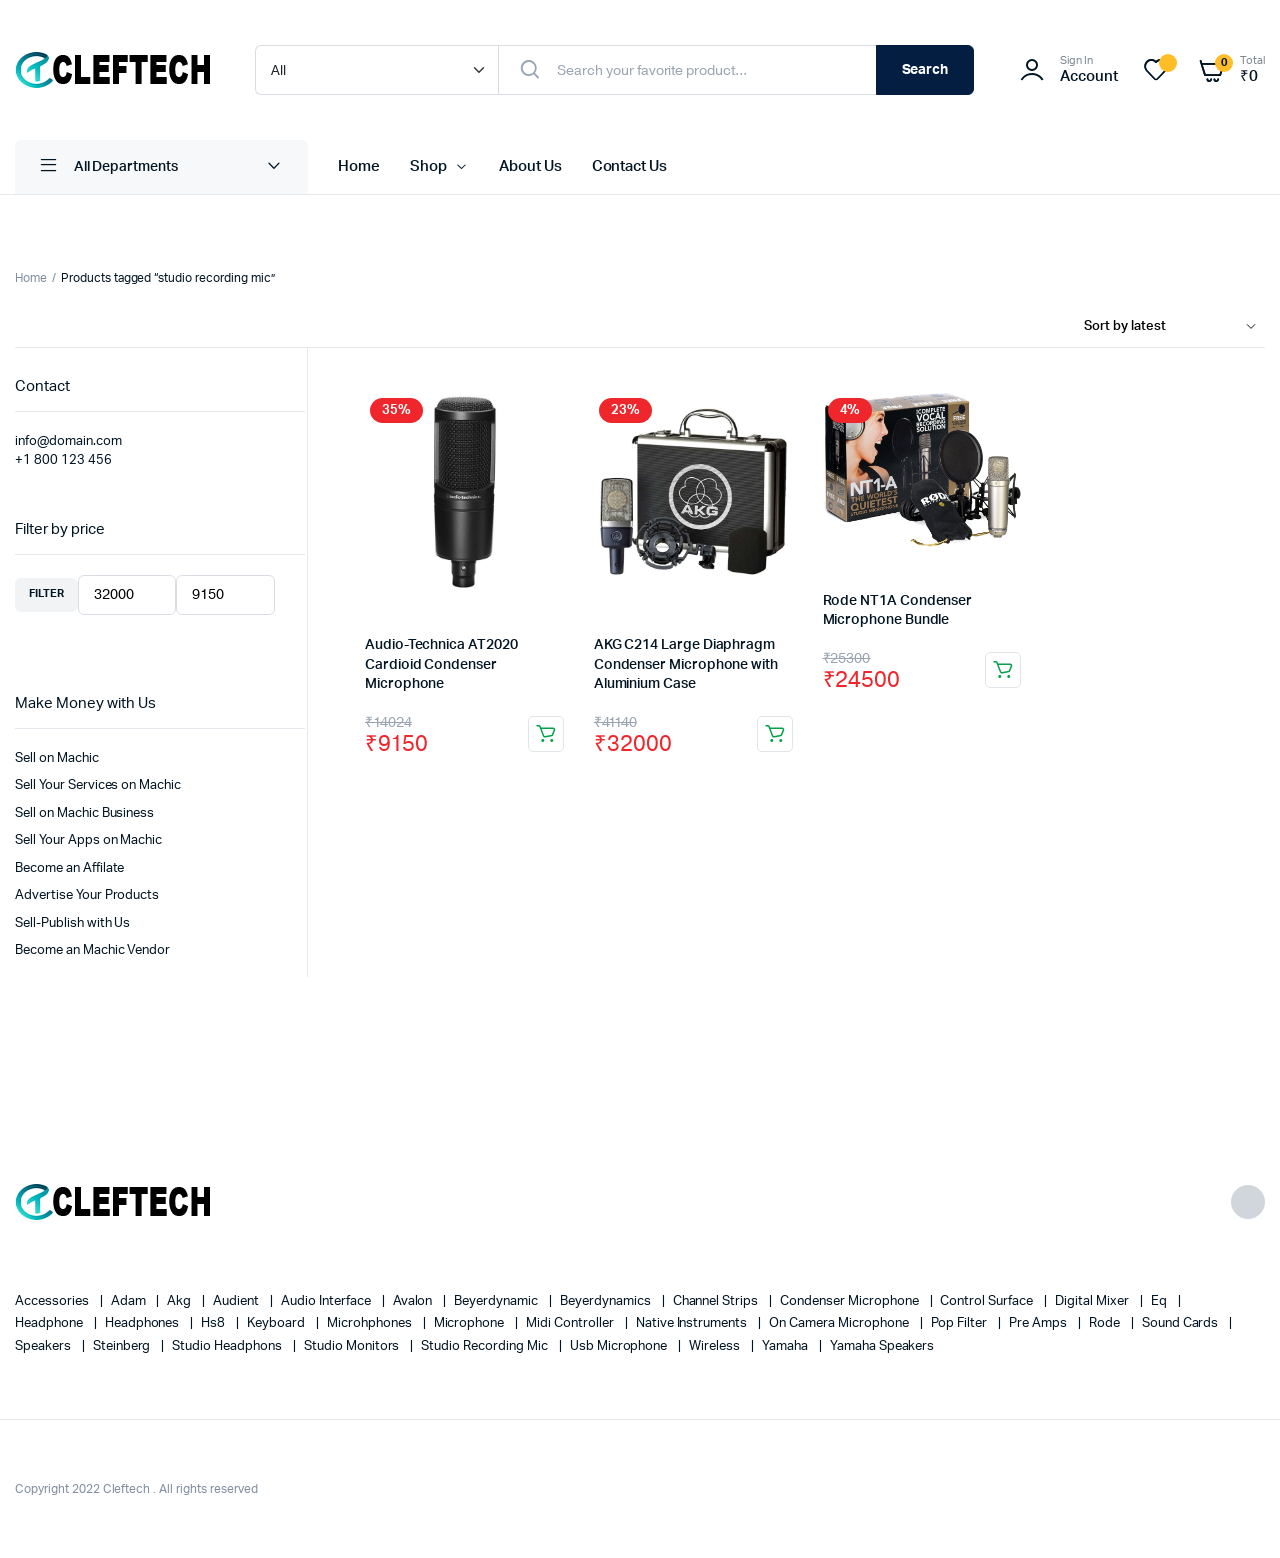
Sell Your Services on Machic (98, 785)
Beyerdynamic (497, 1301)
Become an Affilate (69, 868)
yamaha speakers (882, 1346)
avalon (414, 1301)
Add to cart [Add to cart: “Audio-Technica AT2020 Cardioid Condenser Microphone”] (546, 734)
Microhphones (371, 1323)
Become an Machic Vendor (92, 950)
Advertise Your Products (87, 895)
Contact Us (630, 166)
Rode (1106, 1323)
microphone (471, 1323)
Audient (237, 1301)
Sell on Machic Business (84, 813)
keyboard (277, 1323)
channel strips (717, 1301)
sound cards (1182, 1323)
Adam (130, 1301)
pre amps (1039, 1323)
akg (180, 1301)
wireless (716, 1346)
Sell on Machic (57, 758)
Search (925, 70)
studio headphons (228, 1346)
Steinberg (123, 1346)
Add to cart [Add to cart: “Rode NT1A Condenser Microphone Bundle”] (1003, 670)
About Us (530, 166)
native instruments (693, 1323)
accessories (53, 1301)
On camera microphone (840, 1323)
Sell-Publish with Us (72, 923)
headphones (144, 1323)
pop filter (961, 1323)
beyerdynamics (607, 1301)
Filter (46, 593)
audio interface (327, 1301)
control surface (988, 1301)
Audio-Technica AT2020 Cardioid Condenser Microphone (441, 664)
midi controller (571, 1323)
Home (359, 166)
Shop (428, 166)
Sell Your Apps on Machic (88, 840)
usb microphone (620, 1346)
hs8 (214, 1323)
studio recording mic (485, 1346)
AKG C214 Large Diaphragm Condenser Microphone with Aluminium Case (686, 664)
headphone (50, 1323)
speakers (44, 1346)
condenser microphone (850, 1301)
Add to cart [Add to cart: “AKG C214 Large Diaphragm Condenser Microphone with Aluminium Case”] (775, 734)
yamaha (786, 1346)
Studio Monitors (353, 1346)
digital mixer (1093, 1301)
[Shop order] (1174, 327)
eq (1160, 1301)
